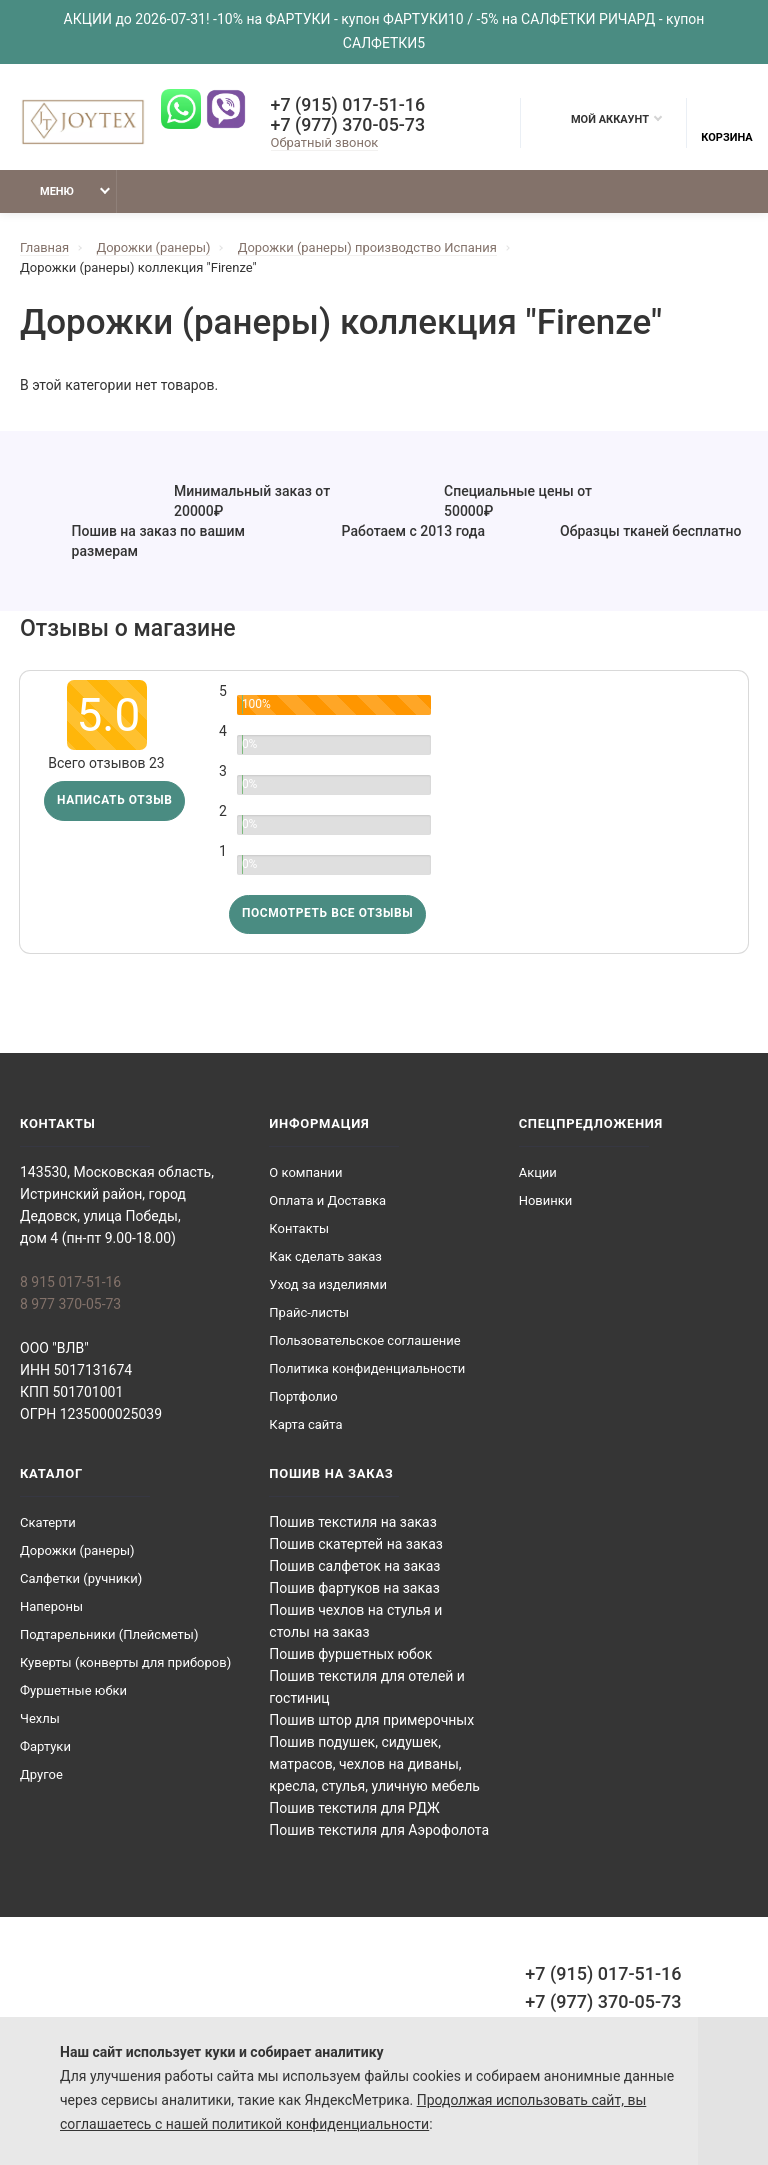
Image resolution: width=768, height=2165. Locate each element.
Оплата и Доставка (327, 1201)
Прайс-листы (309, 1313)
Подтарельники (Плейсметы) (109, 1635)
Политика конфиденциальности (367, 1369)
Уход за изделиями (328, 1285)
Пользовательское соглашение (364, 1341)
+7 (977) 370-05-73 (347, 125)
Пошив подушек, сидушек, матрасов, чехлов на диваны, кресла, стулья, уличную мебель (374, 1765)
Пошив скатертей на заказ (356, 1545)
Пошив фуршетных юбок (350, 1655)
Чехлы (40, 1719)
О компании (305, 1173)
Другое (41, 1775)
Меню (44, 191)
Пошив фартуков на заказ (354, 1589)
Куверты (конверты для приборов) (125, 1663)
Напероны (51, 1607)
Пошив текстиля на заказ (353, 1523)
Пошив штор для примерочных (371, 1721)
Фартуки (45, 1747)
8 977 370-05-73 (70, 1305)
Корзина (726, 124)
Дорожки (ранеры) (77, 1551)
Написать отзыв (115, 802)
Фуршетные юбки (73, 1691)
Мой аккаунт (600, 119)
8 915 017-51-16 (70, 1283)
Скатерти (48, 1523)
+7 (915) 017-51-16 (347, 105)
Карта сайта (305, 1425)
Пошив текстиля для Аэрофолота (379, 1831)
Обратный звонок (323, 142)
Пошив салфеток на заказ (354, 1567)
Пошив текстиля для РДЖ (354, 1809)
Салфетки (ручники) (81, 1579)
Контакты (299, 1229)
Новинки (546, 1201)
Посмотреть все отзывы (328, 915)
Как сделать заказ (325, 1257)
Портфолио (303, 1397)
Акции (538, 1173)
